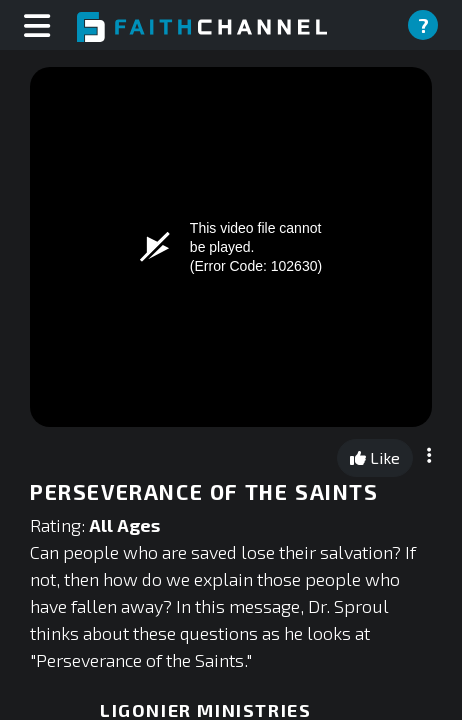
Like (375, 457)
